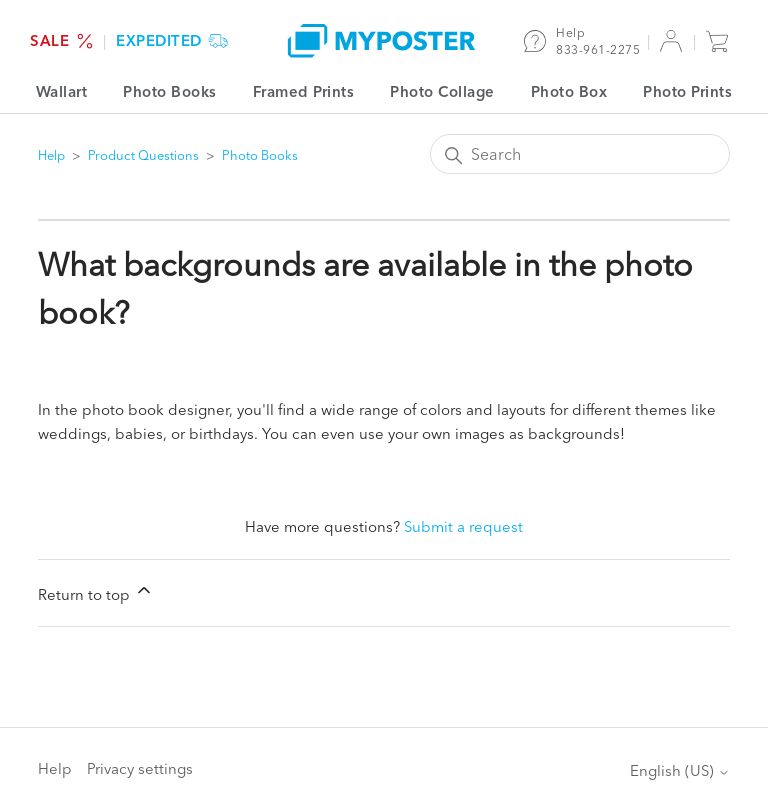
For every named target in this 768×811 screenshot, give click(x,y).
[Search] (580, 154)
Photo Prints (687, 91)
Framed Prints (304, 91)
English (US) (680, 770)
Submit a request (463, 526)
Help (51, 155)
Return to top (96, 592)
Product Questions (143, 155)
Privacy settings (140, 768)
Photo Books (170, 91)
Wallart (62, 91)
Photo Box (569, 91)
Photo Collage (442, 91)
